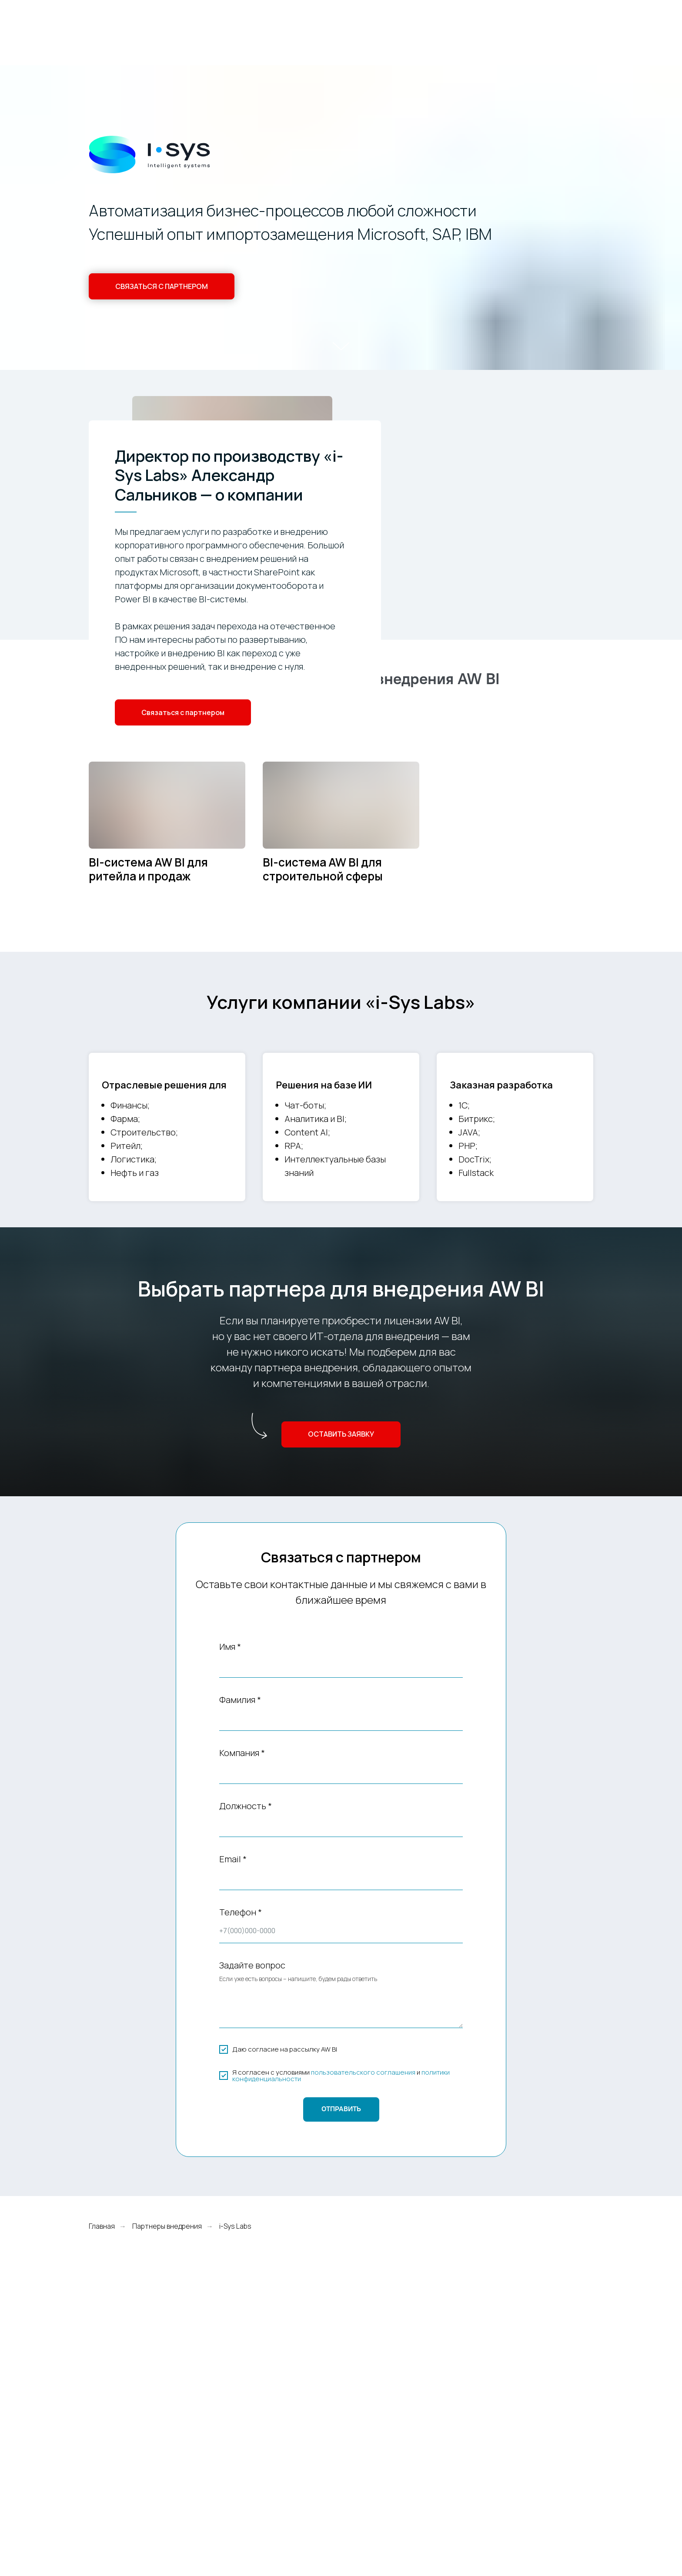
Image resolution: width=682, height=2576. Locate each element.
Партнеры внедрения (167, 2226)
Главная (102, 2226)
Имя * (230, 1646)
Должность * (245, 1806)
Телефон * (240, 1912)
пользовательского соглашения (363, 2072)
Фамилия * (240, 1700)
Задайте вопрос (252, 1965)
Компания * (242, 1753)
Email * (233, 1859)
